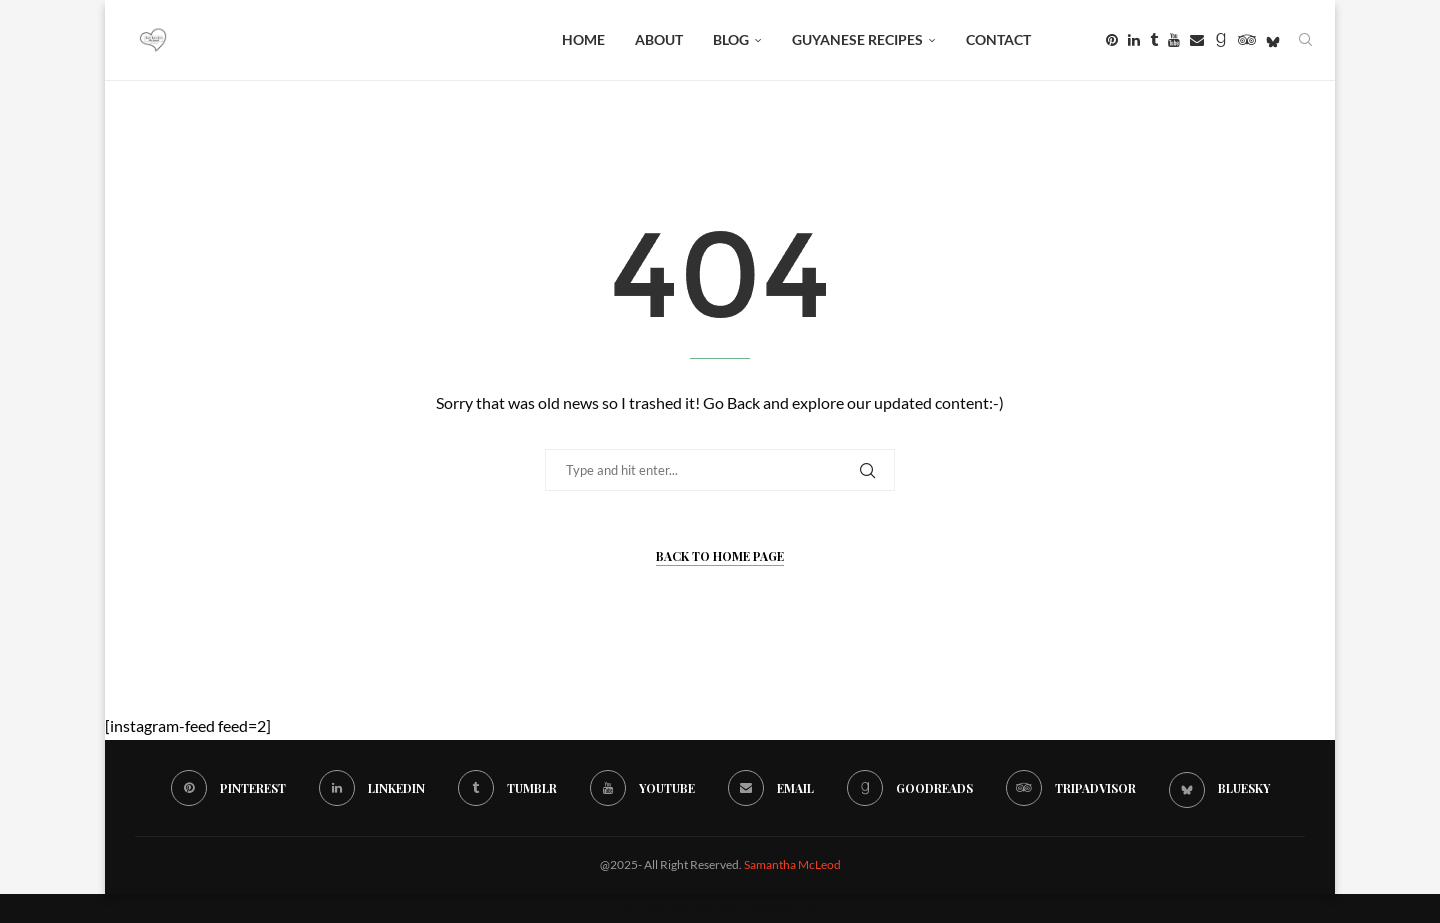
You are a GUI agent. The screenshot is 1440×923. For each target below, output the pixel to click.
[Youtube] (1174, 40)
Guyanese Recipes (857, 39)
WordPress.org (769, 907)
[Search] (1305, 40)
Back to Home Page (720, 556)
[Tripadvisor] (1247, 40)
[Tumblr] (1154, 40)
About (659, 39)
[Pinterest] (1112, 40)
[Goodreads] (1221, 40)
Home (583, 39)
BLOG (731, 39)
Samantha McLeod (792, 864)
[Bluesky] (1273, 40)
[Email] (1197, 40)
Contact (998, 39)
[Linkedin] (1134, 40)
